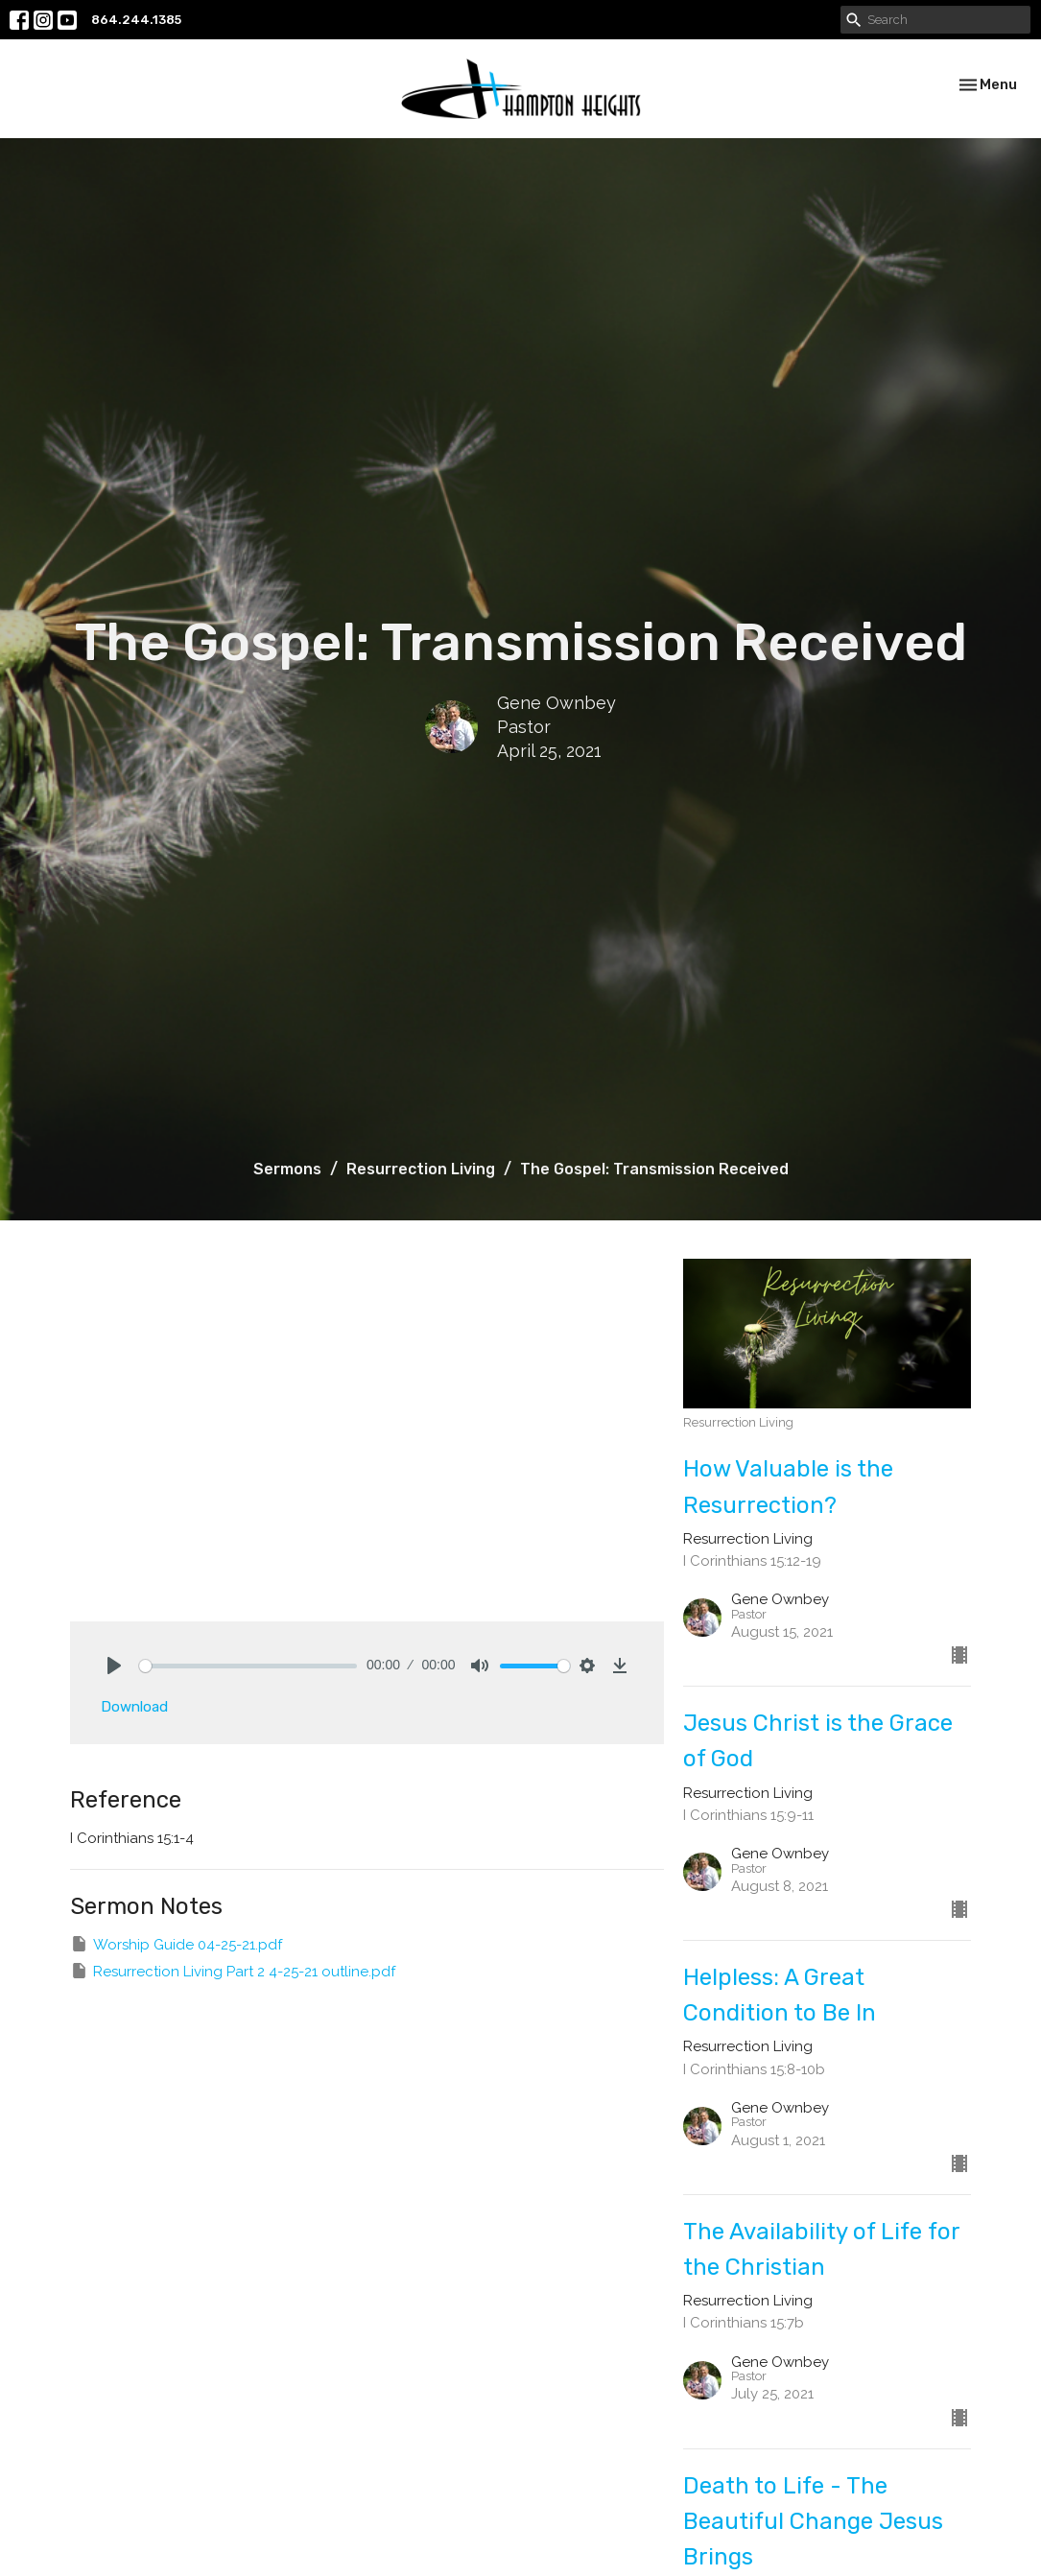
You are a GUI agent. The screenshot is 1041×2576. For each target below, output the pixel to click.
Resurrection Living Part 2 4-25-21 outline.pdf (232, 1970)
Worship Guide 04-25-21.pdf (176, 1943)
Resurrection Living (420, 1169)
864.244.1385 (136, 19)
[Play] (114, 1665)
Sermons (287, 1169)
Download (134, 1706)
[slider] (248, 1666)
